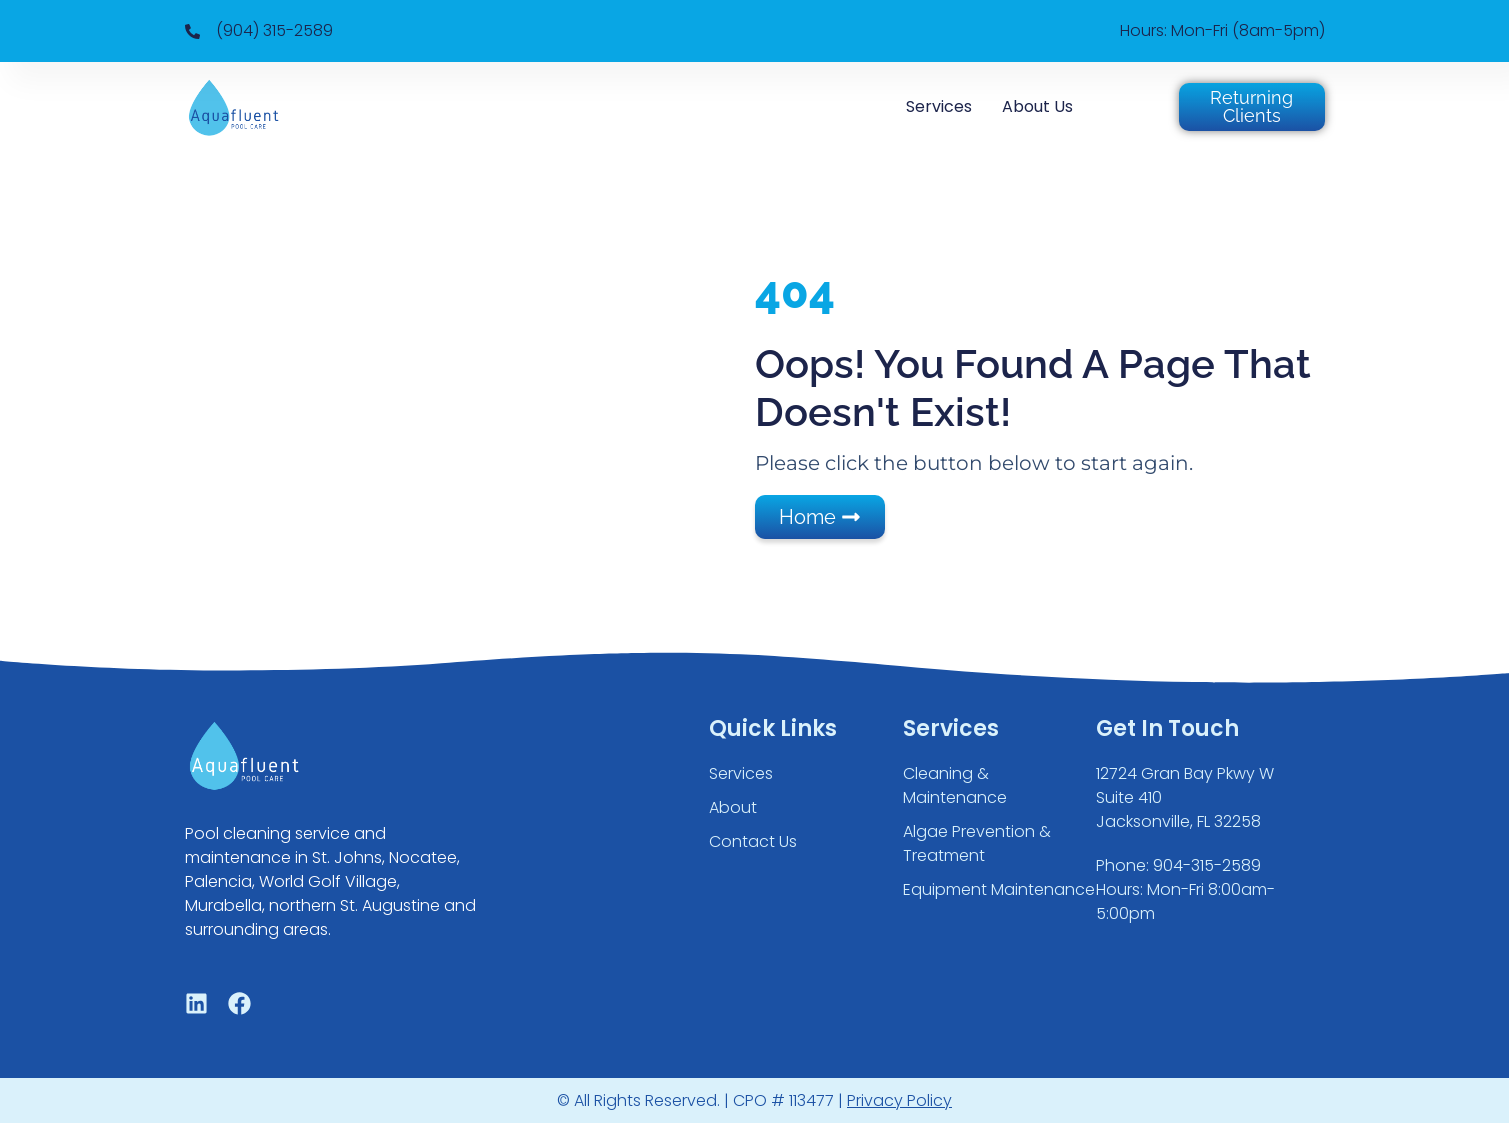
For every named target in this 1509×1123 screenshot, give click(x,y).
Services (939, 106)
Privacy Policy (899, 1100)
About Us (1037, 106)
